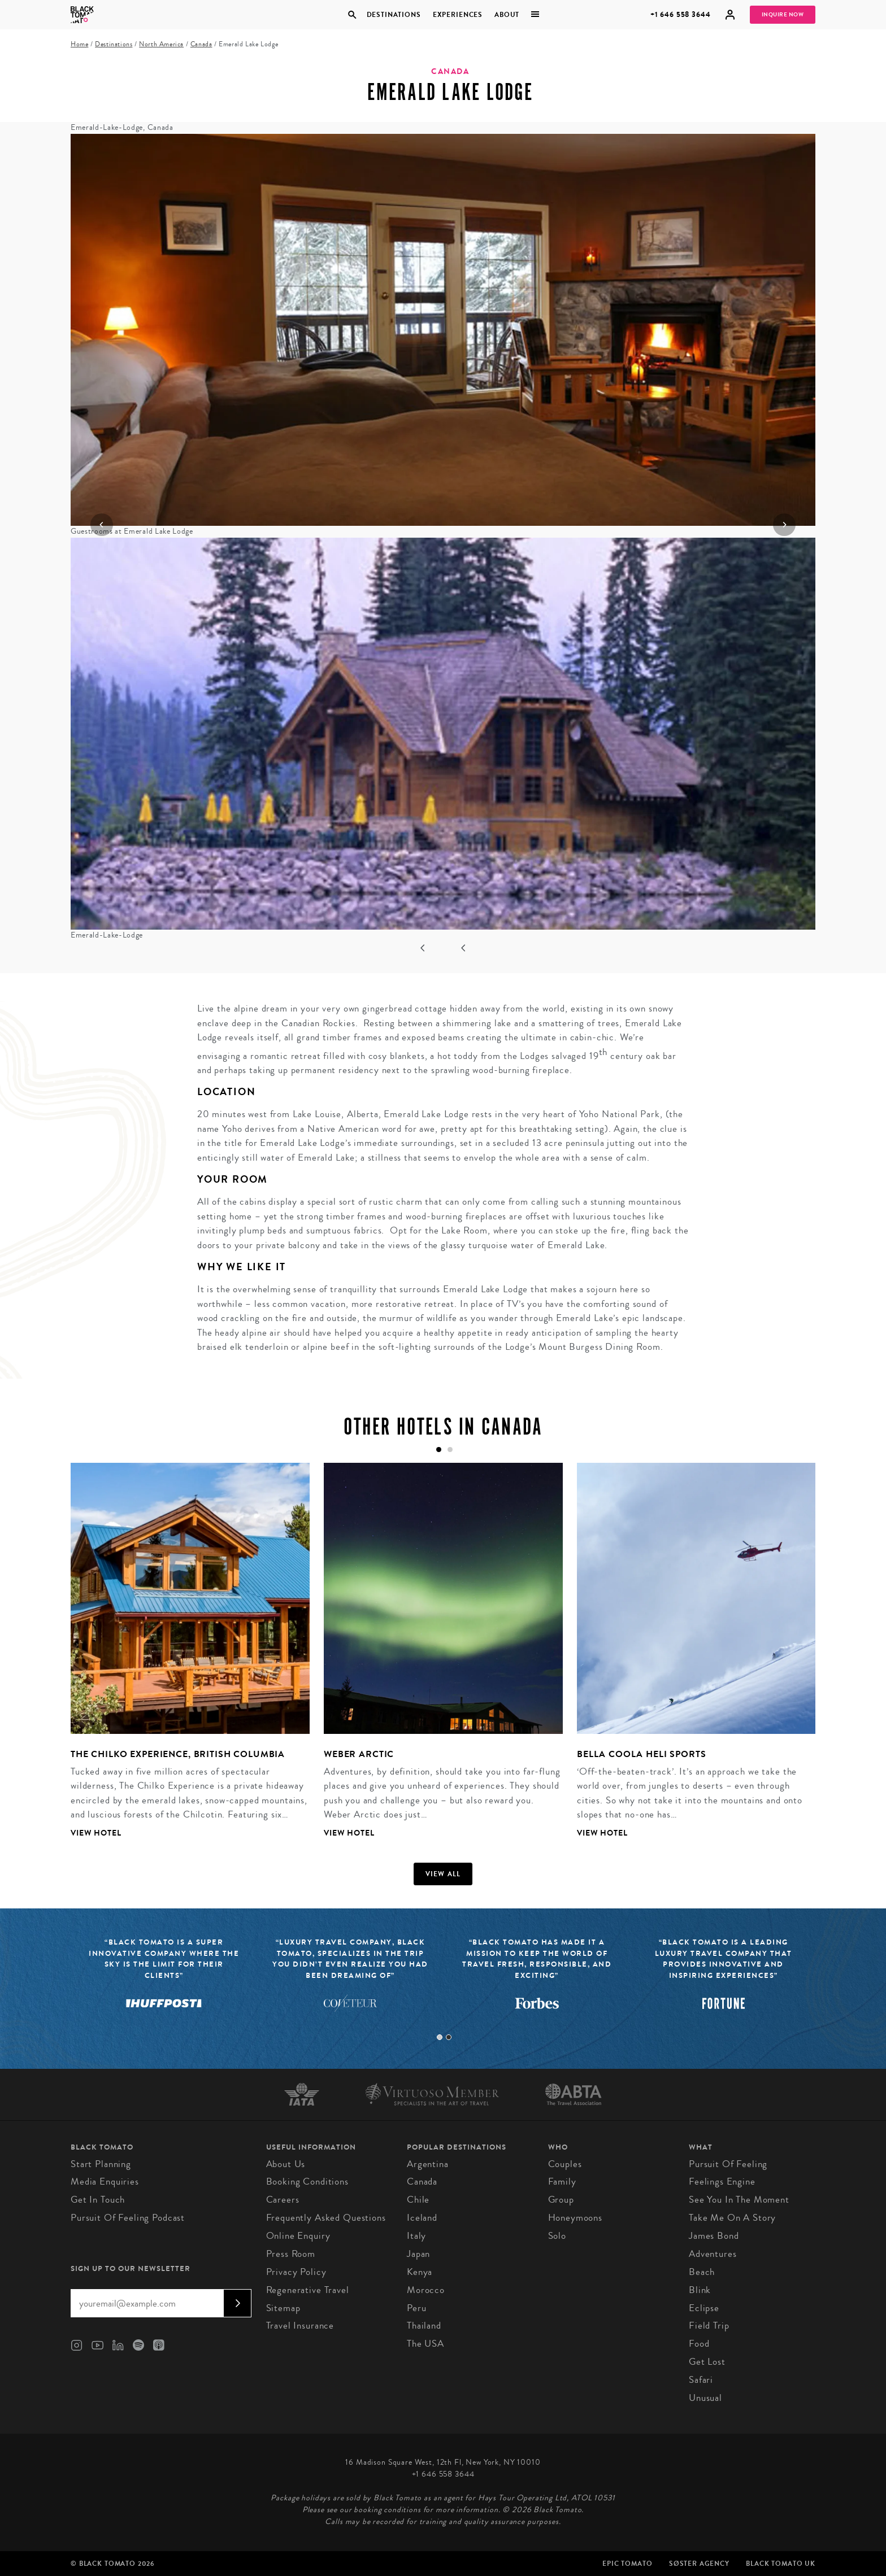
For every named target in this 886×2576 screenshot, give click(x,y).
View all (443, 1874)
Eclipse (704, 2308)
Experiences (458, 15)
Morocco (426, 2290)
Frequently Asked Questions (326, 2218)
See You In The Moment (739, 2200)
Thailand (424, 2325)
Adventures (713, 2254)
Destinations (393, 15)
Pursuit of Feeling (728, 2164)
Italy (416, 2236)
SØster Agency (699, 2563)
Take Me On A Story (732, 2218)
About (506, 15)
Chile (418, 2200)
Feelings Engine (722, 2181)
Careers (282, 2200)
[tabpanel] (183, 1659)
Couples (565, 2164)
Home (79, 44)
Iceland (422, 2218)
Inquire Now (783, 15)
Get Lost (707, 2362)
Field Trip (709, 2325)
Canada (201, 44)
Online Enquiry (298, 2236)
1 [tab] (439, 2037)
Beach (702, 2272)
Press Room (291, 2254)
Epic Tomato (627, 2563)
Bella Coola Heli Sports (641, 1753)
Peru (416, 2308)
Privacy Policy (296, 2272)
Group (561, 2200)
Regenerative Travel (307, 2290)
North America (161, 44)
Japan (418, 2254)
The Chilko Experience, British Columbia (178, 1753)
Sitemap (283, 2308)
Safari (701, 2380)
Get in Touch (98, 2200)
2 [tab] (448, 2037)
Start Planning (101, 2164)
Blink (700, 2290)
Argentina (428, 2164)
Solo (557, 2236)
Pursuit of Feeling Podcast (128, 2218)
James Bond (714, 2236)
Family (562, 2181)
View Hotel (96, 1833)
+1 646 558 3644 (680, 14)
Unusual (705, 2398)
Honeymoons (575, 2218)
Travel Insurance (300, 2325)
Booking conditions (307, 2181)
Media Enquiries (105, 2181)
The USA (425, 2344)
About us (286, 2164)
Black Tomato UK (780, 2563)
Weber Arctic (359, 1753)
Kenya (419, 2272)
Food (699, 2344)
